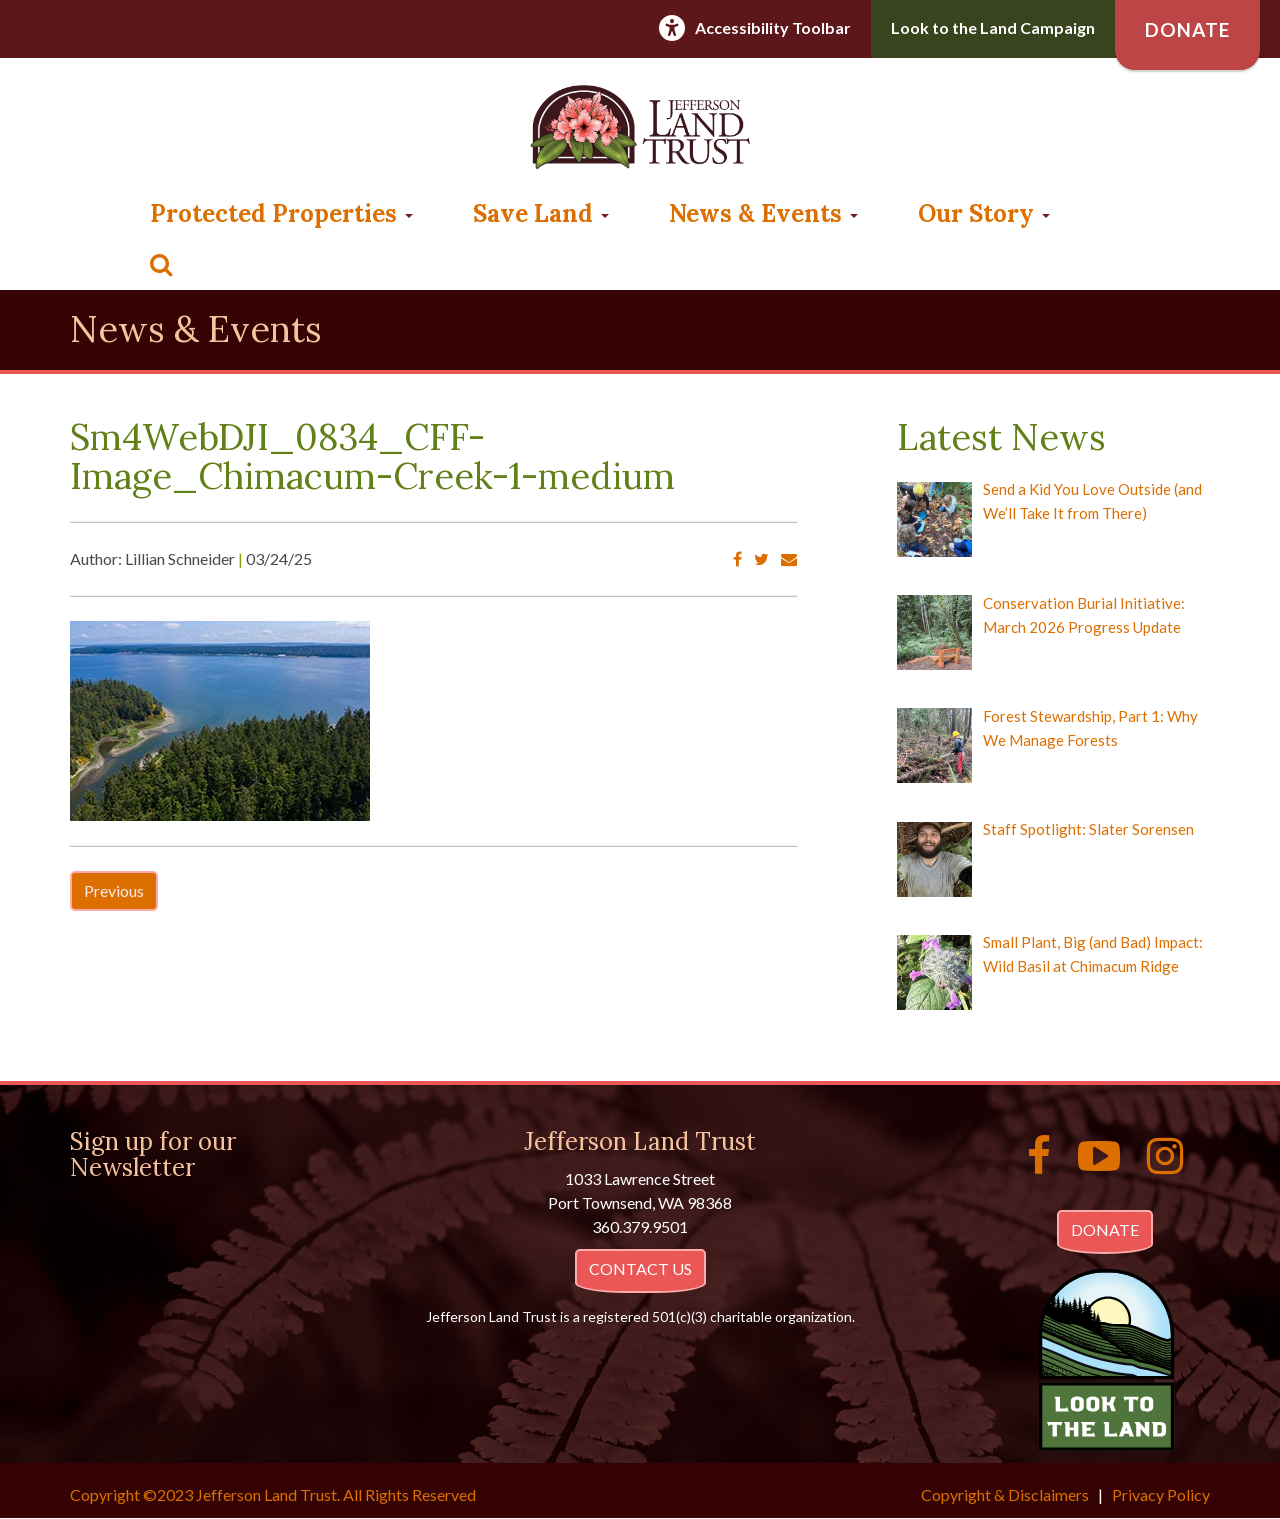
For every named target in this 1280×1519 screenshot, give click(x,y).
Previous (114, 890)
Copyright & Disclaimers (1005, 1494)
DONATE (1105, 1229)
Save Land (541, 213)
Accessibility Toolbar (773, 27)
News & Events (763, 213)
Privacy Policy (1161, 1494)
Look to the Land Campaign (993, 27)
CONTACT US (640, 1268)
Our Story (984, 213)
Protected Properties (281, 213)
